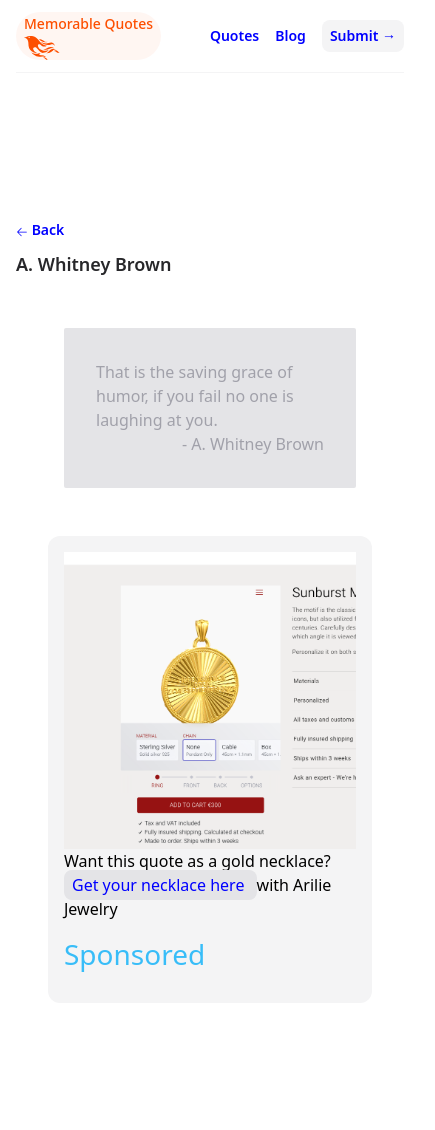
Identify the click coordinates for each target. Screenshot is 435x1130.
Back (40, 229)
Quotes (234, 35)
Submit (363, 35)
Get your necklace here (160, 885)
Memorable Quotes (88, 37)
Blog (290, 35)
